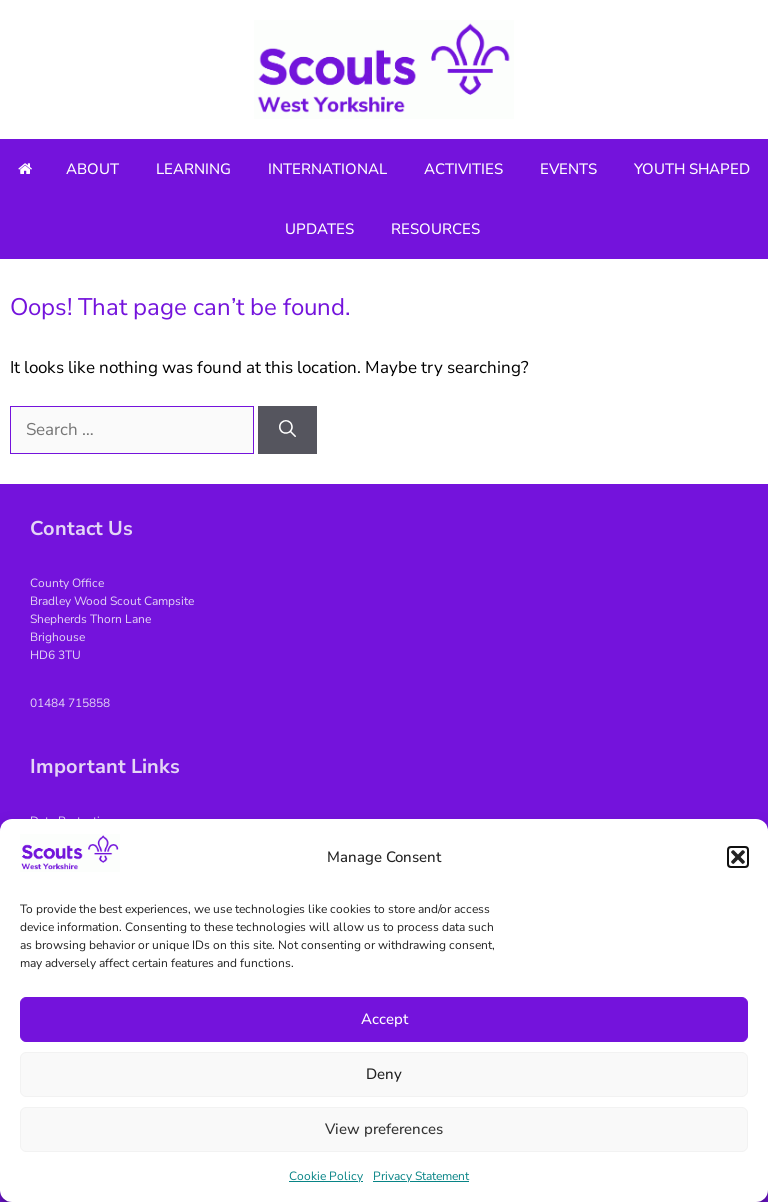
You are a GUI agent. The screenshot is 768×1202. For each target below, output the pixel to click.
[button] (738, 857)
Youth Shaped (692, 169)
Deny (384, 1074)
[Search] (287, 430)
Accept (384, 1019)
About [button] (92, 169)
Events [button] (568, 169)
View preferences (384, 1129)
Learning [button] (193, 169)
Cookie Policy (326, 1176)
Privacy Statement (421, 1176)
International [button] (327, 169)
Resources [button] (435, 229)
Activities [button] (463, 169)
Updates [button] (319, 229)
